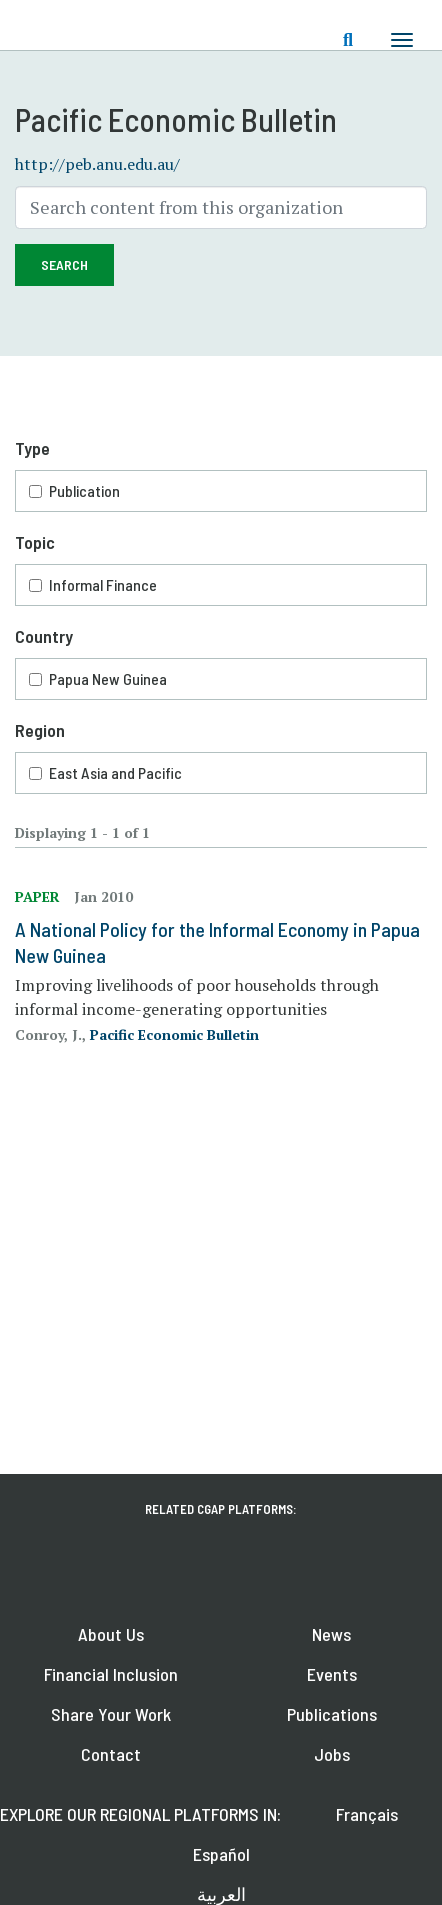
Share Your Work (111, 1714)
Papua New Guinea (108, 678)
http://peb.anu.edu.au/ (97, 164)
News (331, 1634)
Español (221, 1854)
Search (64, 264)
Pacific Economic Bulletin (174, 1034)
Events (332, 1674)
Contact (111, 1754)
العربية (221, 1894)
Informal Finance (103, 584)
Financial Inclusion (111, 1674)
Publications (332, 1714)
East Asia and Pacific (115, 772)
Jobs (332, 1754)
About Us (111, 1634)
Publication (84, 490)
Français (367, 1814)
